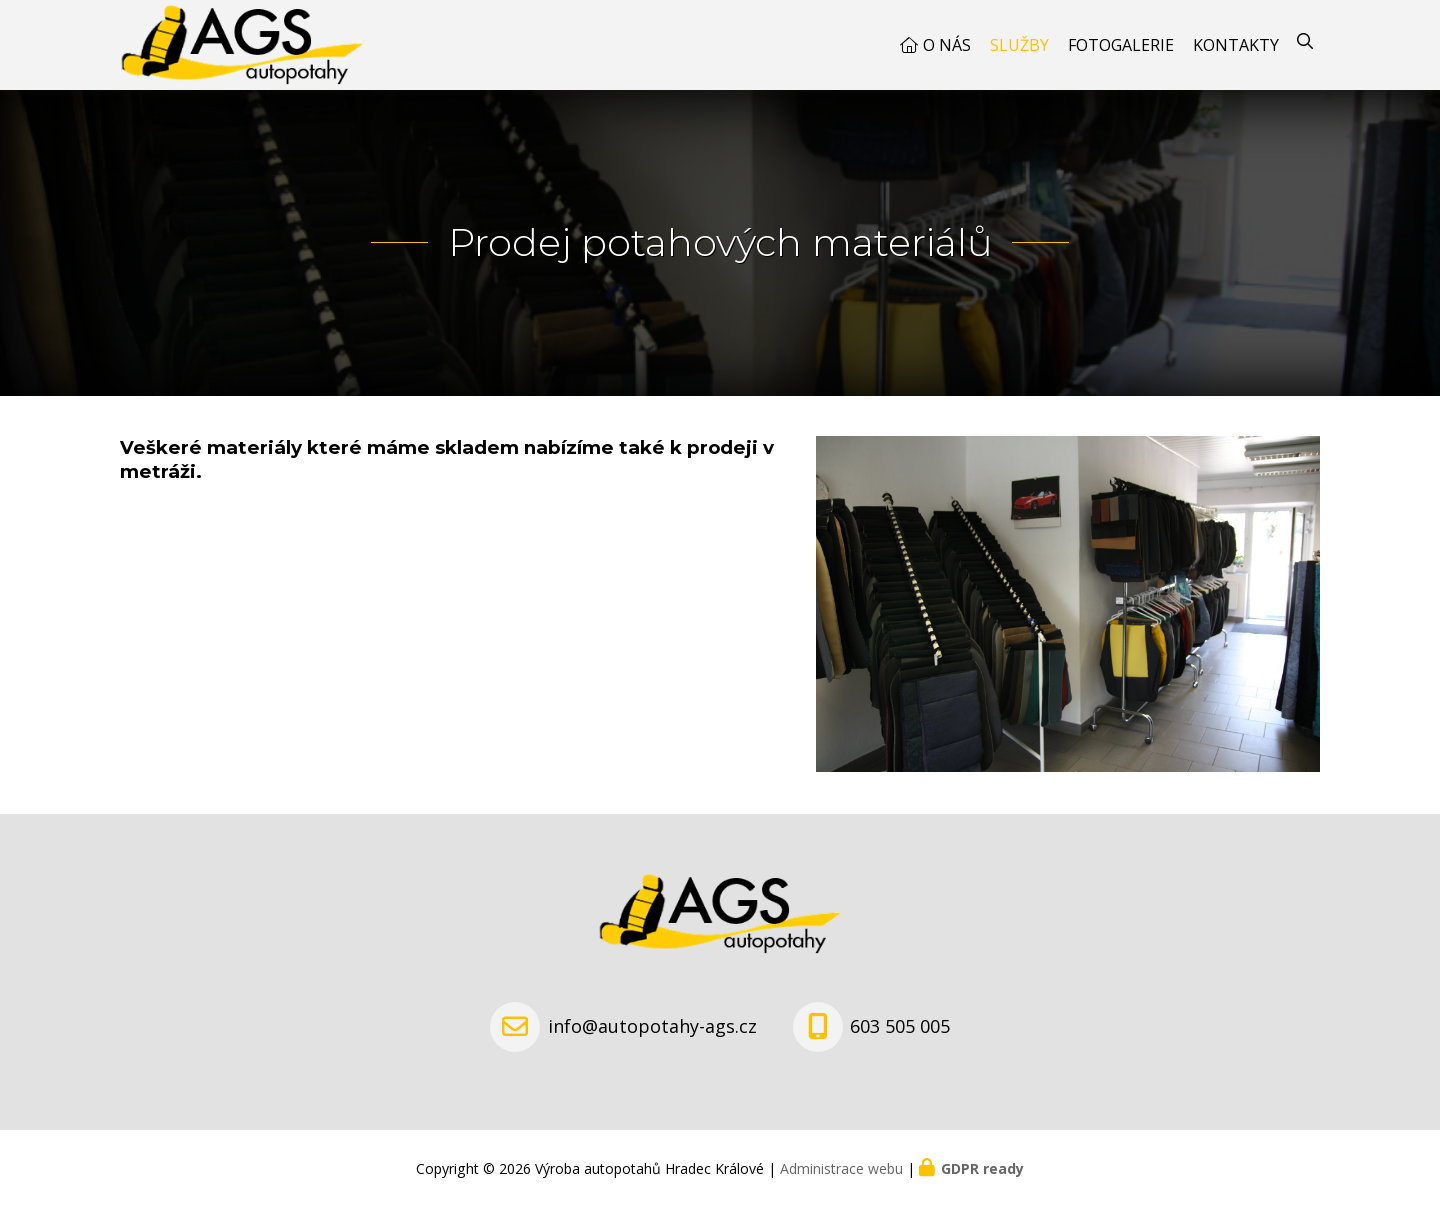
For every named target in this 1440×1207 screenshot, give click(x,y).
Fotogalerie (1121, 45)
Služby (1019, 45)
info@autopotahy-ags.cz (652, 1026)
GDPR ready (982, 1168)
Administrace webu (841, 1168)
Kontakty (1236, 45)
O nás (947, 45)
